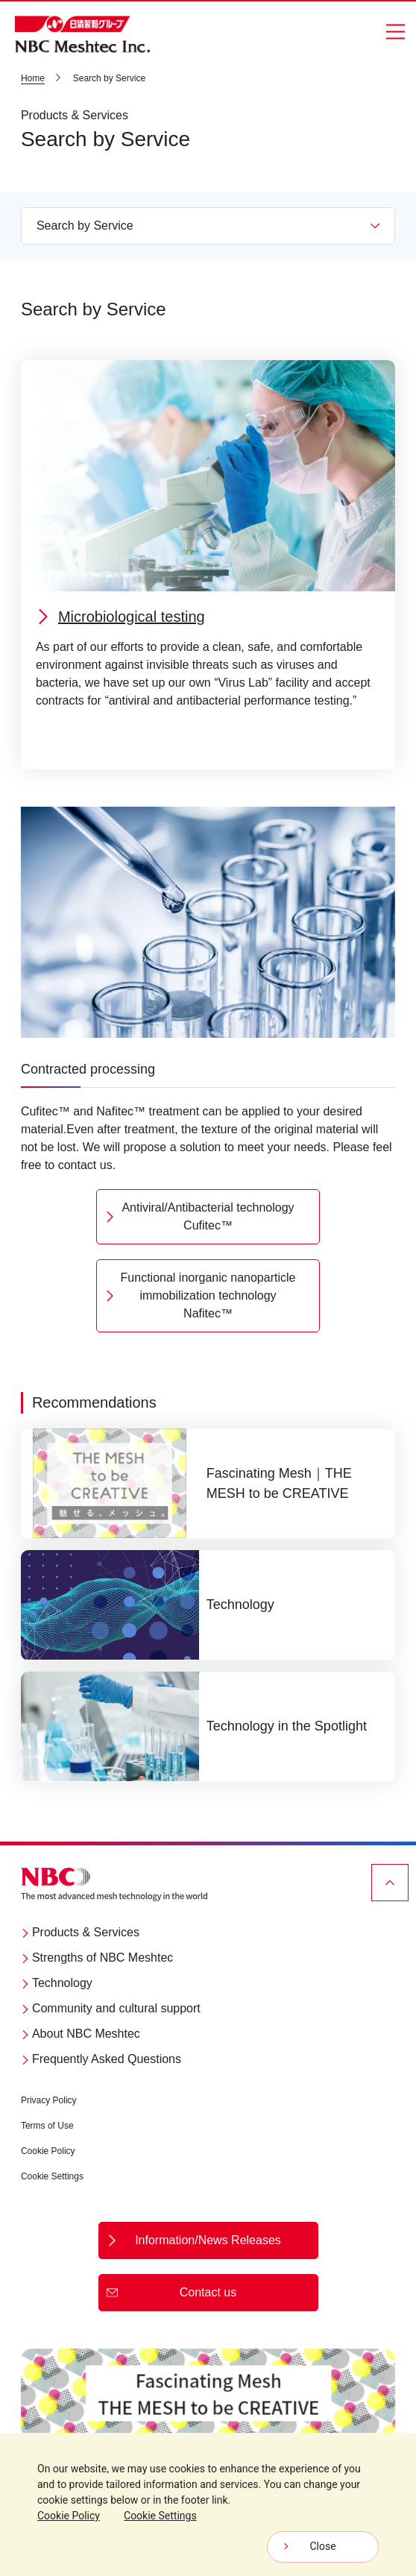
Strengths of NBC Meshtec (97, 1957)
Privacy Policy (49, 2100)
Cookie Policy (48, 2151)
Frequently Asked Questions (101, 2059)
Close (322, 2546)
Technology (56, 1983)
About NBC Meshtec (80, 2033)
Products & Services (80, 1932)
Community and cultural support (111, 2008)
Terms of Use (47, 2125)
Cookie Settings (52, 2176)
